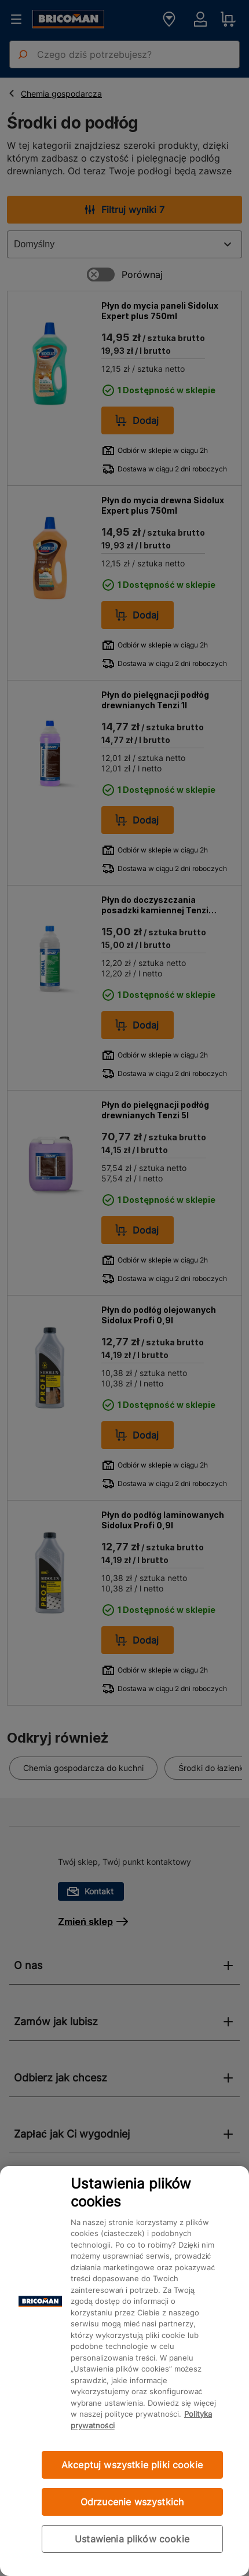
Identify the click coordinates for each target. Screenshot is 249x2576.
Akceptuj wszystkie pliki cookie (132, 2465)
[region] (124, 2371)
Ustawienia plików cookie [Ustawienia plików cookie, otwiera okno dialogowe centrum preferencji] (132, 2539)
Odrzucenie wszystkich (132, 2502)
